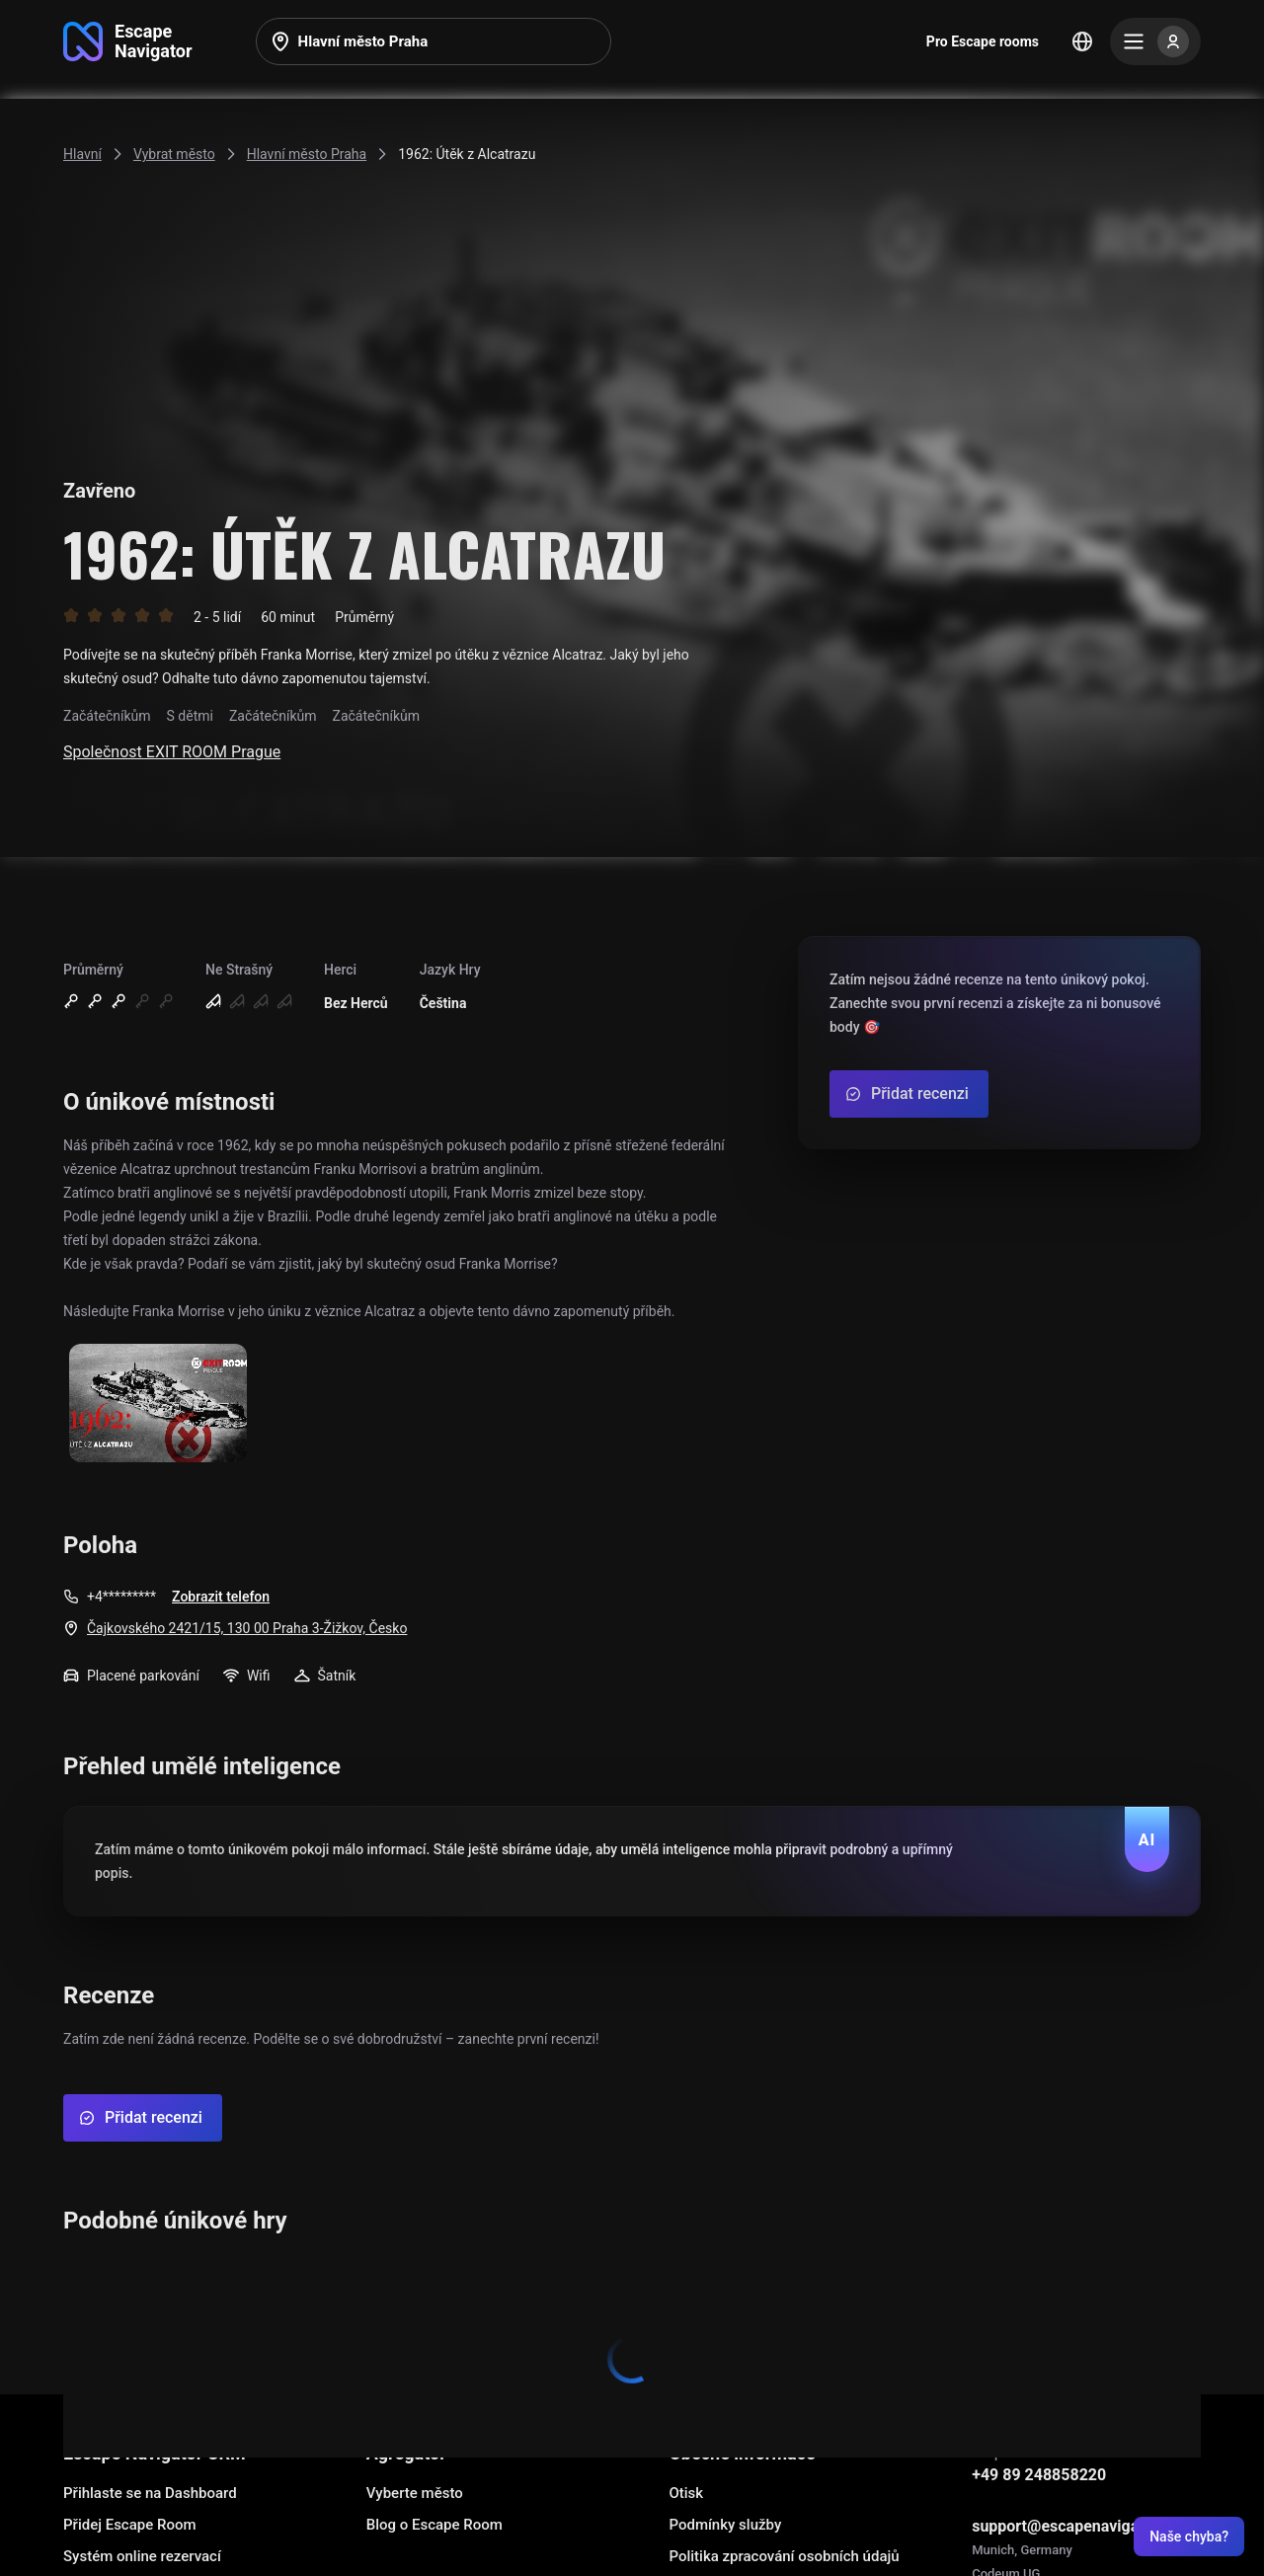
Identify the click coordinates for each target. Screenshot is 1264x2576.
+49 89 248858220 (1039, 2474)
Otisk (686, 2493)
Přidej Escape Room (130, 2525)
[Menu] (1155, 41)
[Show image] (158, 1404)
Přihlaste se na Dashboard (150, 2493)
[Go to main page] (128, 41)
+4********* (121, 1596)
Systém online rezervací (142, 2556)
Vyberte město (414, 2493)
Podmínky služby (725, 2525)
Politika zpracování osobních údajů (784, 2556)
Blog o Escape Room (434, 2525)
